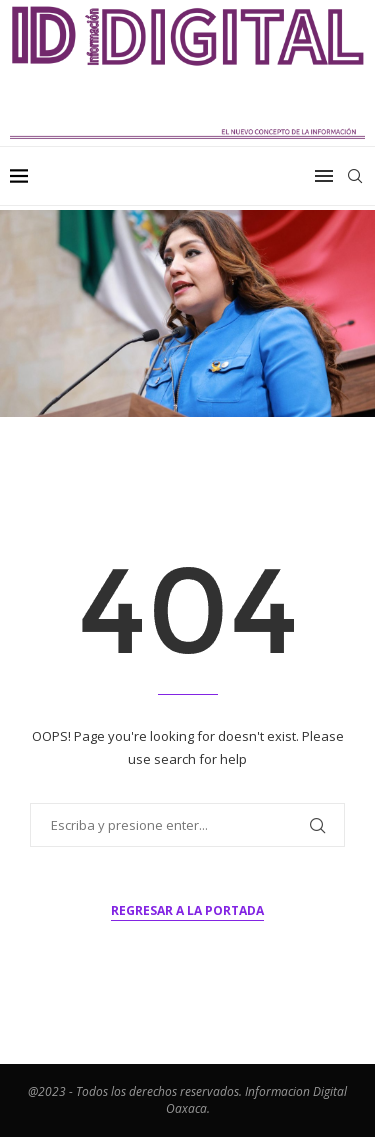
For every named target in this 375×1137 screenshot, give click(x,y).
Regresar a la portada (187, 910)
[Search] (355, 176)
